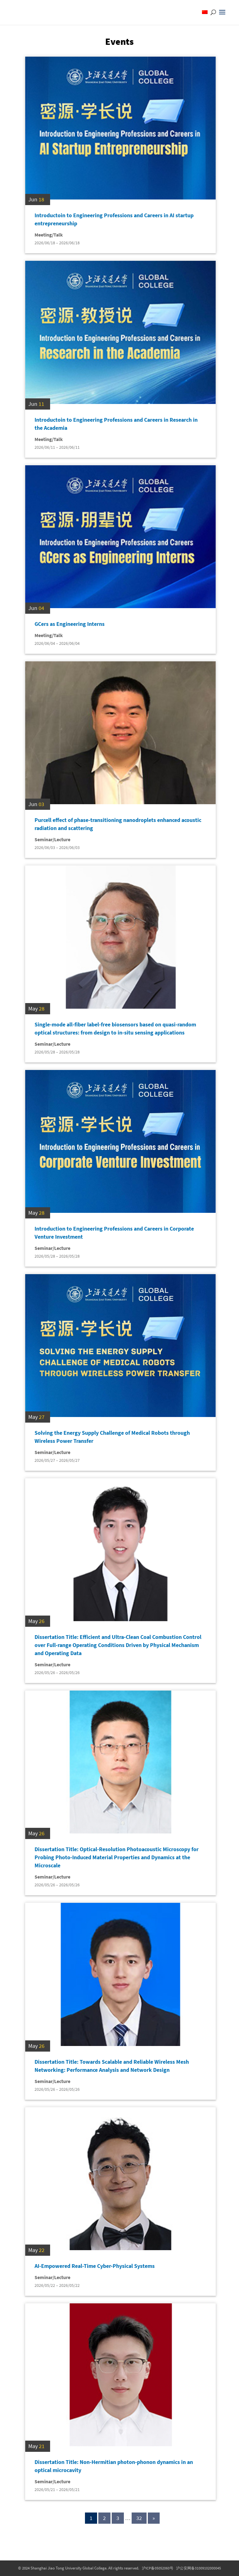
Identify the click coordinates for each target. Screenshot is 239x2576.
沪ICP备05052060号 (157, 2568)
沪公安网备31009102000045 (198, 2568)
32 (139, 2518)
